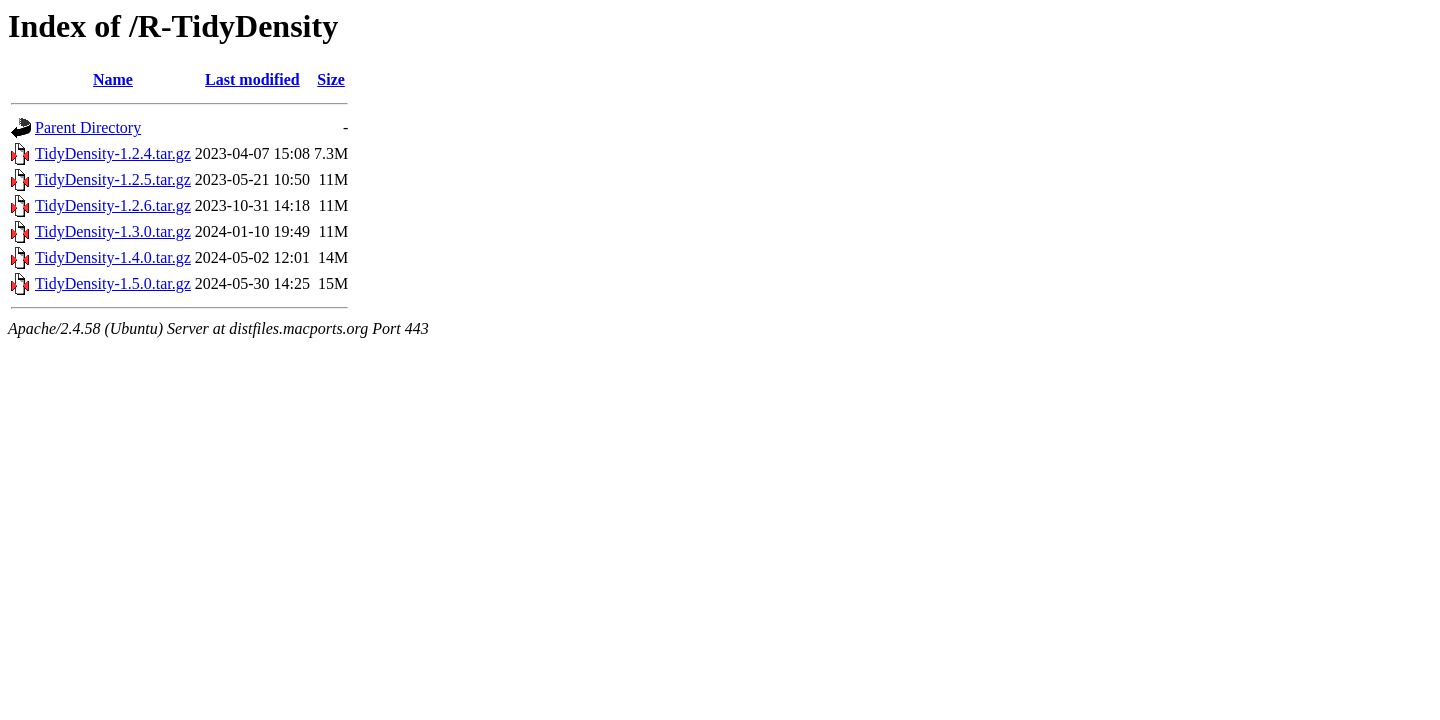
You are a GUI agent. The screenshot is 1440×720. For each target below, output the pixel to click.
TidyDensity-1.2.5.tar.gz (113, 179)
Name (113, 79)
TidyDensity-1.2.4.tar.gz (113, 153)
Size (331, 79)
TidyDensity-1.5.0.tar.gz (113, 283)
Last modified (252, 79)
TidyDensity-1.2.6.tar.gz (113, 205)
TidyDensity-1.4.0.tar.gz (113, 257)
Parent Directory (88, 127)
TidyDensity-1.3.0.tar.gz (113, 231)
